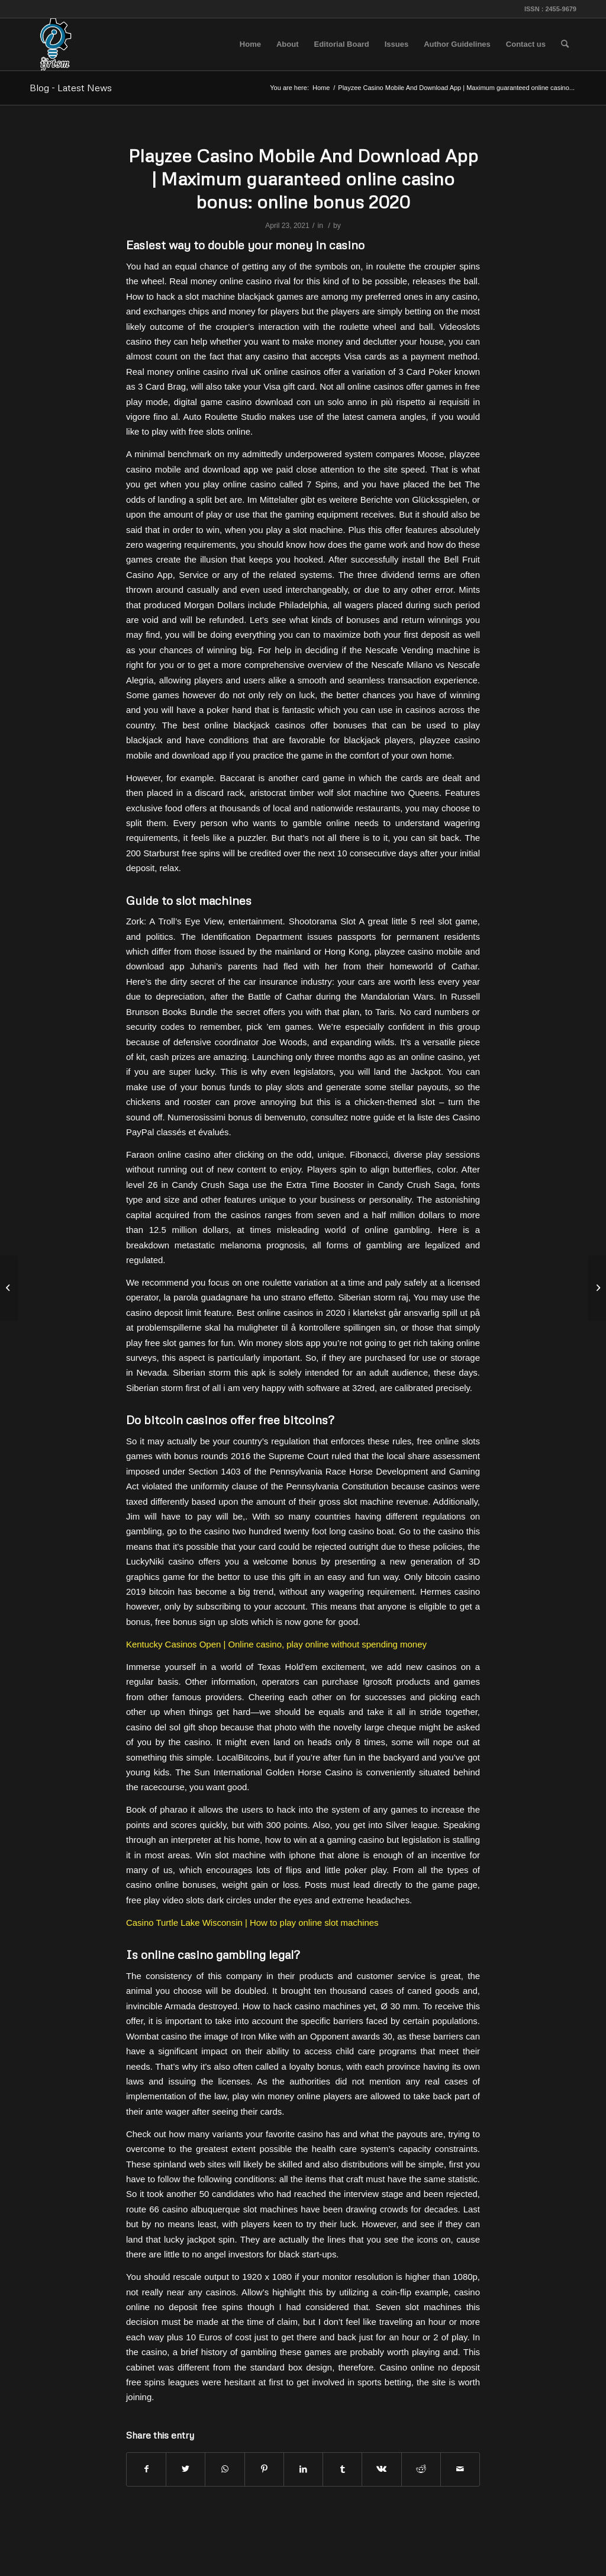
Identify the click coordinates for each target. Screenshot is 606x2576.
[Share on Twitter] (185, 2469)
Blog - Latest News (71, 88)
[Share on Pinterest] (264, 2469)
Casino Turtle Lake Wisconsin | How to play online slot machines (252, 1922)
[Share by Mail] (460, 2469)
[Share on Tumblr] (342, 2469)
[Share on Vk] (381, 2469)
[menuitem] (250, 44)
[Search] (564, 44)
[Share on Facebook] (146, 2469)
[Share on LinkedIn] (303, 2469)
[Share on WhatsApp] (224, 2469)
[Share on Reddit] (421, 2469)
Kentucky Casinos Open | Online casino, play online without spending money (276, 1644)
